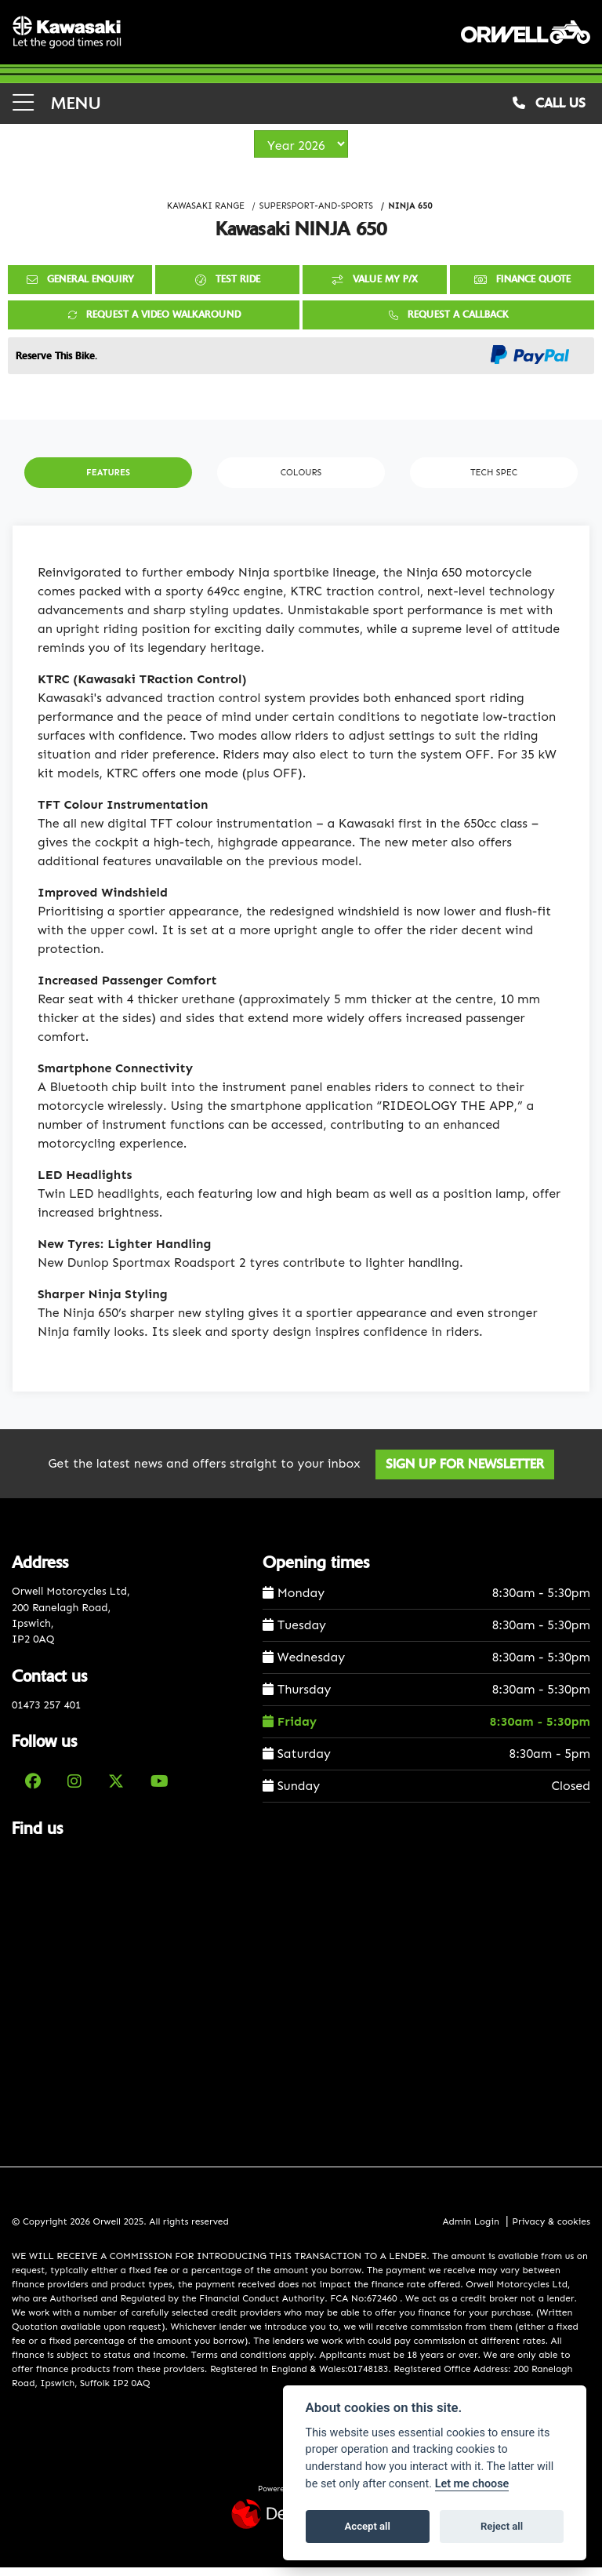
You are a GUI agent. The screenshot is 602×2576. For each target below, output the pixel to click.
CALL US (549, 111)
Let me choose (472, 2483)
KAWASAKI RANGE (206, 214)
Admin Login (470, 2229)
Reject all (502, 2526)
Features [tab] (108, 480)
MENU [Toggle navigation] (56, 111)
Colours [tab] (301, 480)
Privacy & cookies (551, 2229)
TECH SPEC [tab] (493, 480)
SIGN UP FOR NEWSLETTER (468, 1472)
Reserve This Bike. (56, 364)
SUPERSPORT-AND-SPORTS (316, 214)
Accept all (367, 2526)
